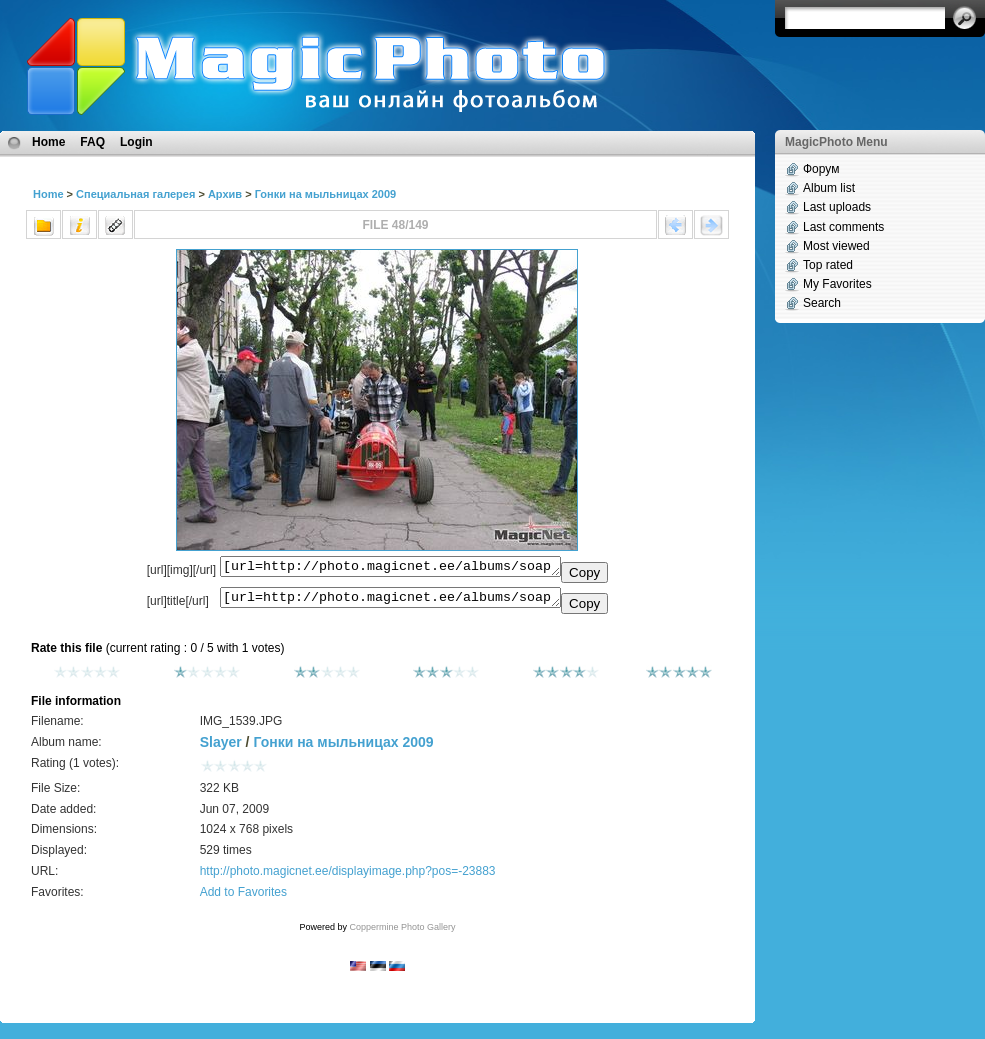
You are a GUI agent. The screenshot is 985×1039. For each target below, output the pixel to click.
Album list (829, 188)
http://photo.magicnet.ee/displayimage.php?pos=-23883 (348, 877)
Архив (225, 194)
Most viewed (836, 246)
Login (136, 142)
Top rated (828, 265)
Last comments (843, 227)
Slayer (221, 748)
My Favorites (837, 284)
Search (822, 303)
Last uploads (837, 207)
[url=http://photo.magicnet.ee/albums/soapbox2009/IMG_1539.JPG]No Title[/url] (390, 602)
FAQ (92, 142)
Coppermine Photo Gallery (402, 933)
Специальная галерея (135, 194)
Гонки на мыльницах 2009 (326, 194)
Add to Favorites (243, 898)
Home (48, 142)
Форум (821, 169)
